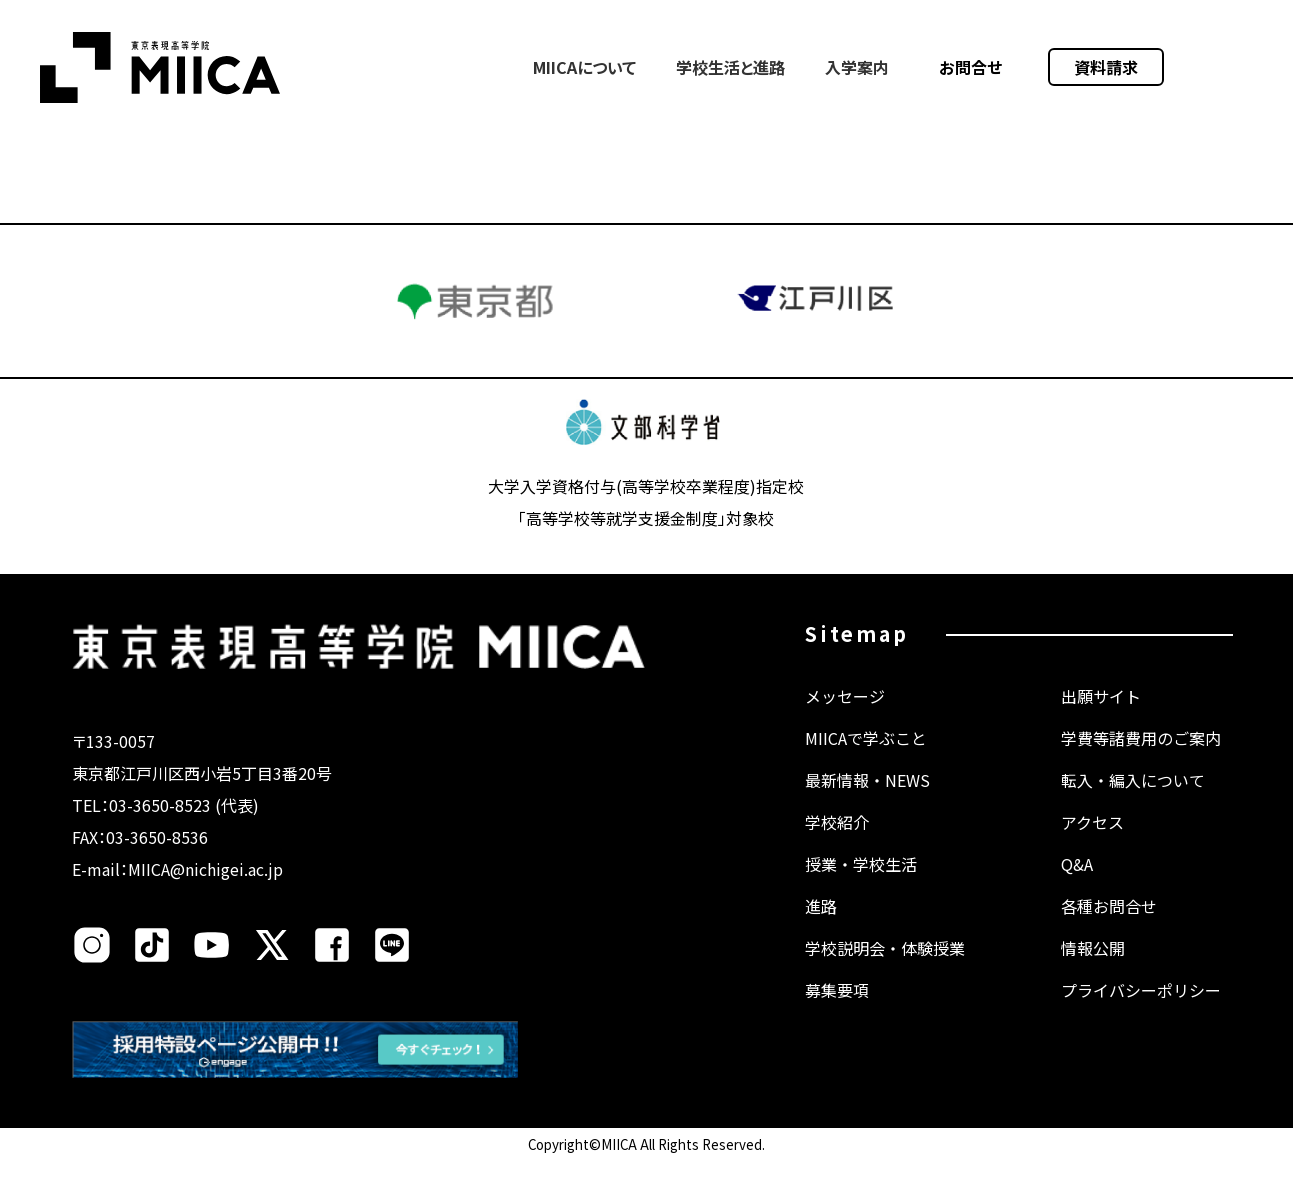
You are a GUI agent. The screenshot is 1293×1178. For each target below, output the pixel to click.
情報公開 (1093, 968)
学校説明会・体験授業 (885, 968)
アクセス (1092, 842)
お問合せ (971, 67)
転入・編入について (1133, 800)
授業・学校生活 (861, 884)
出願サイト (1101, 716)
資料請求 (1106, 67)
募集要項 (837, 1010)
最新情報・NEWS (867, 800)
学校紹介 (837, 842)
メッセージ (845, 716)
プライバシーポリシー (1141, 1010)
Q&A (1077, 884)
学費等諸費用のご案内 (1141, 758)
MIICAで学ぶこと (866, 758)
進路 (821, 926)
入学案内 (857, 67)
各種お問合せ (1109, 926)
